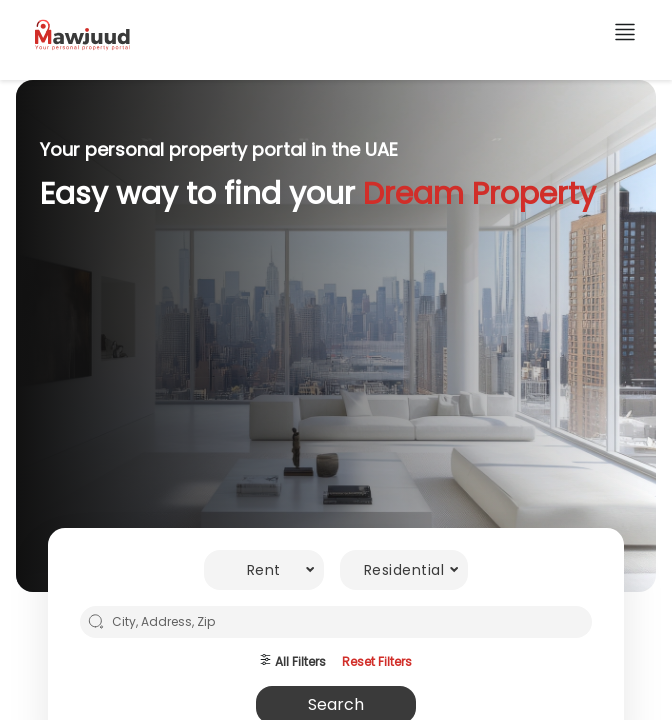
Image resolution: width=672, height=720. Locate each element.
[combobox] (264, 570)
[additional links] (625, 35)
